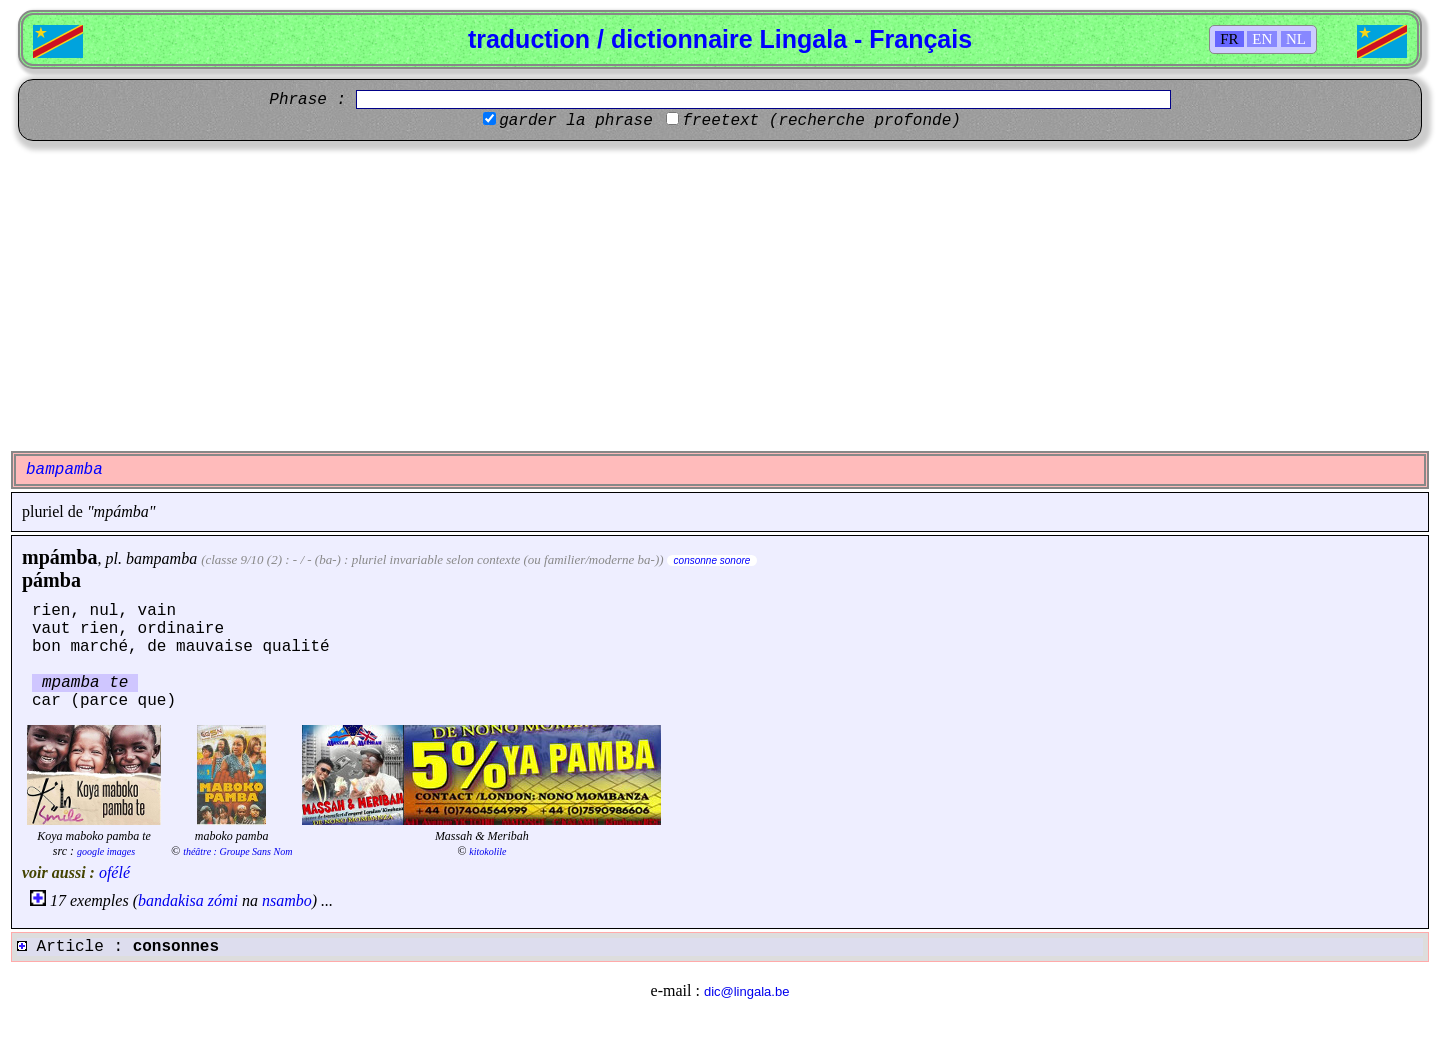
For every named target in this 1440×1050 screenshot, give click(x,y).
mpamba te (85, 683)
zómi (223, 900)
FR (1229, 39)
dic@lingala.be (746, 991)
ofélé (114, 872)
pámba (51, 580)
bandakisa (171, 900)
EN (1262, 39)
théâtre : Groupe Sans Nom (237, 851)
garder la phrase (576, 121)
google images (106, 851)
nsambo (287, 900)
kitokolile (487, 851)
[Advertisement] (720, 296)
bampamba (161, 558)
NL (1296, 39)
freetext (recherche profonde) (821, 121)
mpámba (60, 557)
